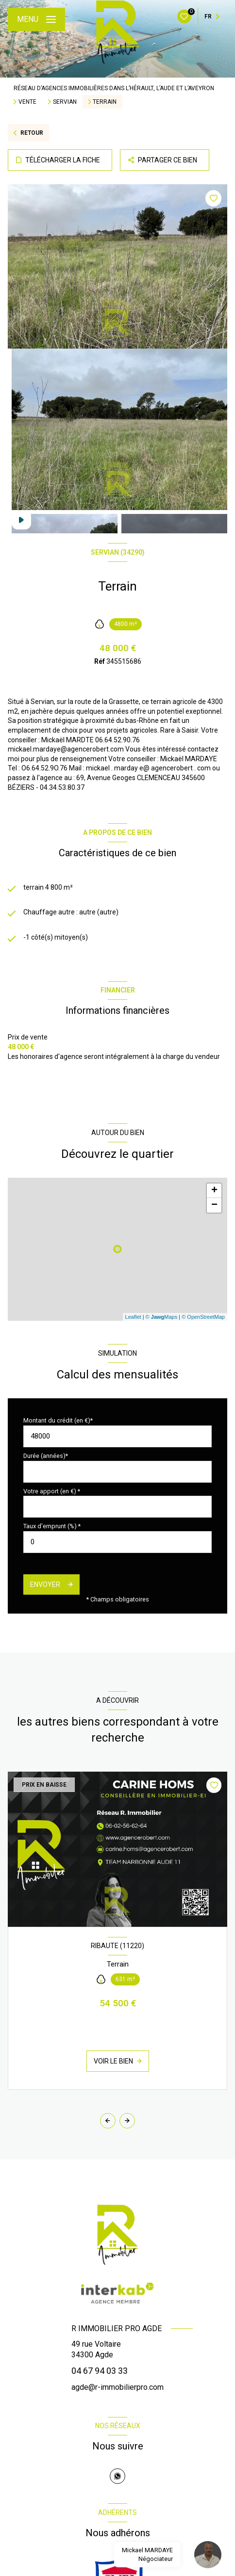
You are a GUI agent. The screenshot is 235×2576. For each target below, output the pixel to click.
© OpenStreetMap (203, 1317)
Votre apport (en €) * (51, 1491)
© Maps (162, 1317)
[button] (127, 2120)
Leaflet (133, 1317)
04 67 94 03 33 (99, 2371)
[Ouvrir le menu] (36, 19)
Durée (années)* (45, 1455)
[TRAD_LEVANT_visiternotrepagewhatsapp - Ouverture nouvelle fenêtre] (117, 2476)
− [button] (214, 1205)
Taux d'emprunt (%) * (52, 1526)
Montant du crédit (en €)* (58, 1420)
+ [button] (214, 1191)
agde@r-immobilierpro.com (117, 2387)
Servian (65, 102)
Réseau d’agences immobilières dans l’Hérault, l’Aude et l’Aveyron (114, 88)
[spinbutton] (117, 1542)
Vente (27, 102)
